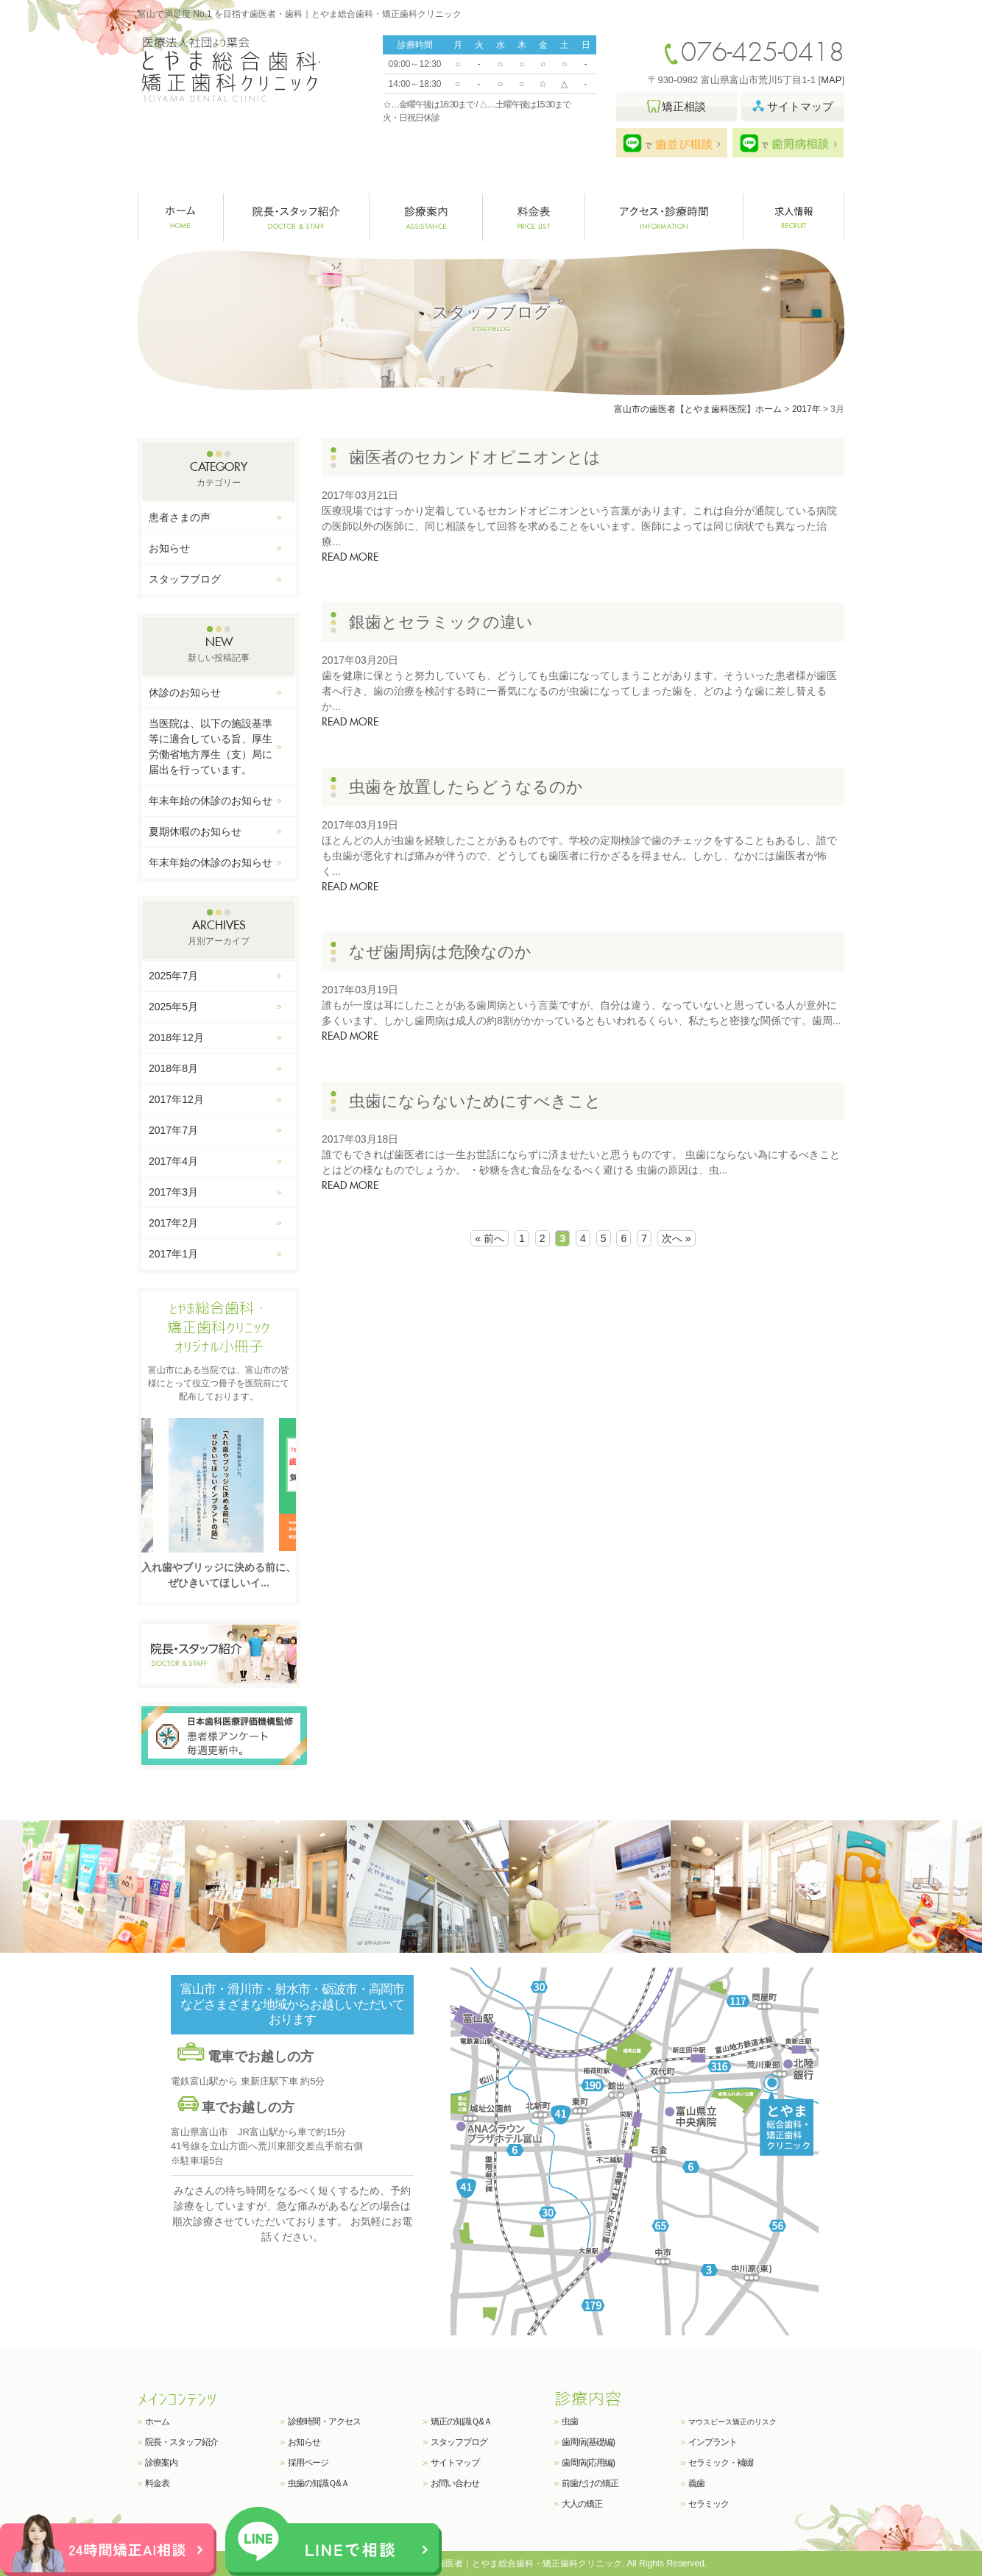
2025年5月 (173, 1006)
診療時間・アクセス (324, 2421)
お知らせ (169, 548)
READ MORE (350, 558)
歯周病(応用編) (588, 2463)
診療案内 (426, 217)
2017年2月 (173, 1223)
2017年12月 (176, 1099)
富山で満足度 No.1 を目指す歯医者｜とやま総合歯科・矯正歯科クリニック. (474, 2563)
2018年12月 (176, 1037)
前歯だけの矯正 (590, 2483)
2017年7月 (173, 1130)
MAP (831, 79)
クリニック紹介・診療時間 (664, 217)
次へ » (676, 1238)
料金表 (534, 217)
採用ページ (308, 2463)
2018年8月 (173, 1068)
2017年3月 (173, 1192)
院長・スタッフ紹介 (297, 217)
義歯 (696, 2483)
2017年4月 (173, 1161)
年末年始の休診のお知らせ (210, 800)
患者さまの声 (180, 517)
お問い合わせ (455, 2483)
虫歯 (570, 2421)
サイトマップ (455, 2463)
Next (283, 1484)
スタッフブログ (185, 579)
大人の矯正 (582, 2504)
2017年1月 (173, 1254)
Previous (154, 1484)
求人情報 (793, 217)
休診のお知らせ (185, 692)
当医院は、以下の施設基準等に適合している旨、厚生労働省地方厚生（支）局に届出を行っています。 (210, 746)
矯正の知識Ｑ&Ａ (461, 2421)
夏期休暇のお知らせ (195, 831)
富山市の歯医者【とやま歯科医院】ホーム (698, 409)
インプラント (712, 2442)
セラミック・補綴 (720, 2463)
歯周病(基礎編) (588, 2442)
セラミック (708, 2504)
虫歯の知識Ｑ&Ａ (318, 2483)
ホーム (181, 217)
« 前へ (489, 1238)
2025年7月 (173, 976)
